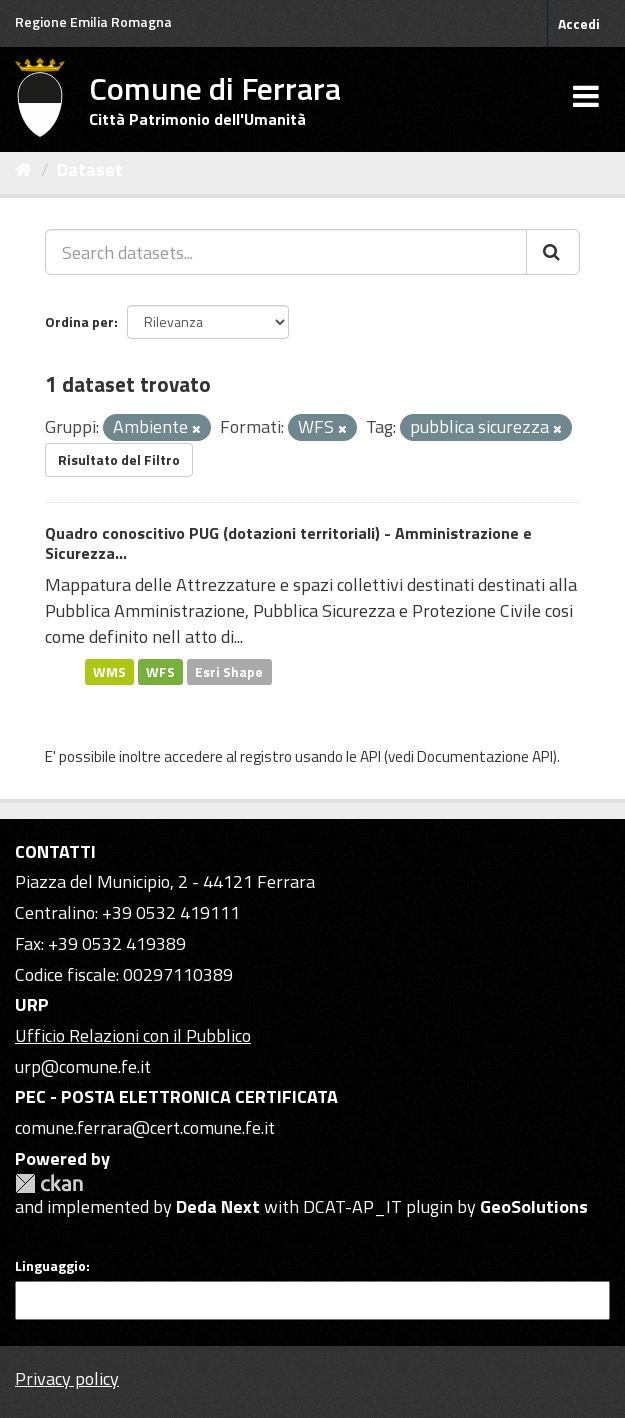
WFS (160, 671)
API (370, 756)
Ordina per (79, 321)
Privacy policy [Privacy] (67, 1378)
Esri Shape (229, 671)
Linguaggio (50, 1266)
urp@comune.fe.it (83, 1066)
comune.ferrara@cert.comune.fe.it (145, 1127)
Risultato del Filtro (119, 459)
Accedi (579, 23)
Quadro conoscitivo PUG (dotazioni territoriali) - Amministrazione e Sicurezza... (288, 543)
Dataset (90, 169)
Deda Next (218, 1206)
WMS (109, 671)
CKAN (49, 1183)
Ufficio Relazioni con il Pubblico (133, 1035)
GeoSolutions (534, 1206)
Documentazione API (485, 756)
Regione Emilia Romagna (93, 21)
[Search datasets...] (286, 252)
